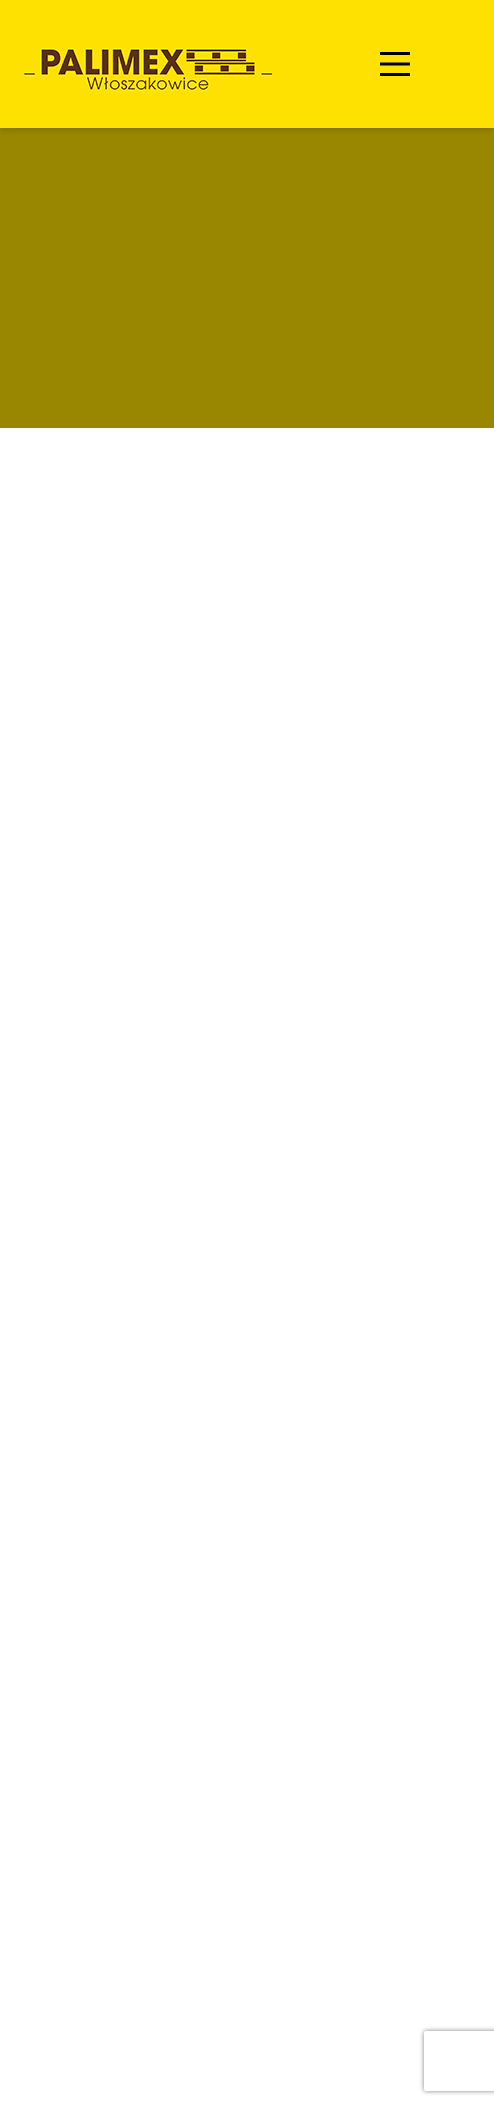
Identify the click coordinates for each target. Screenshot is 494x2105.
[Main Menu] (395, 64)
